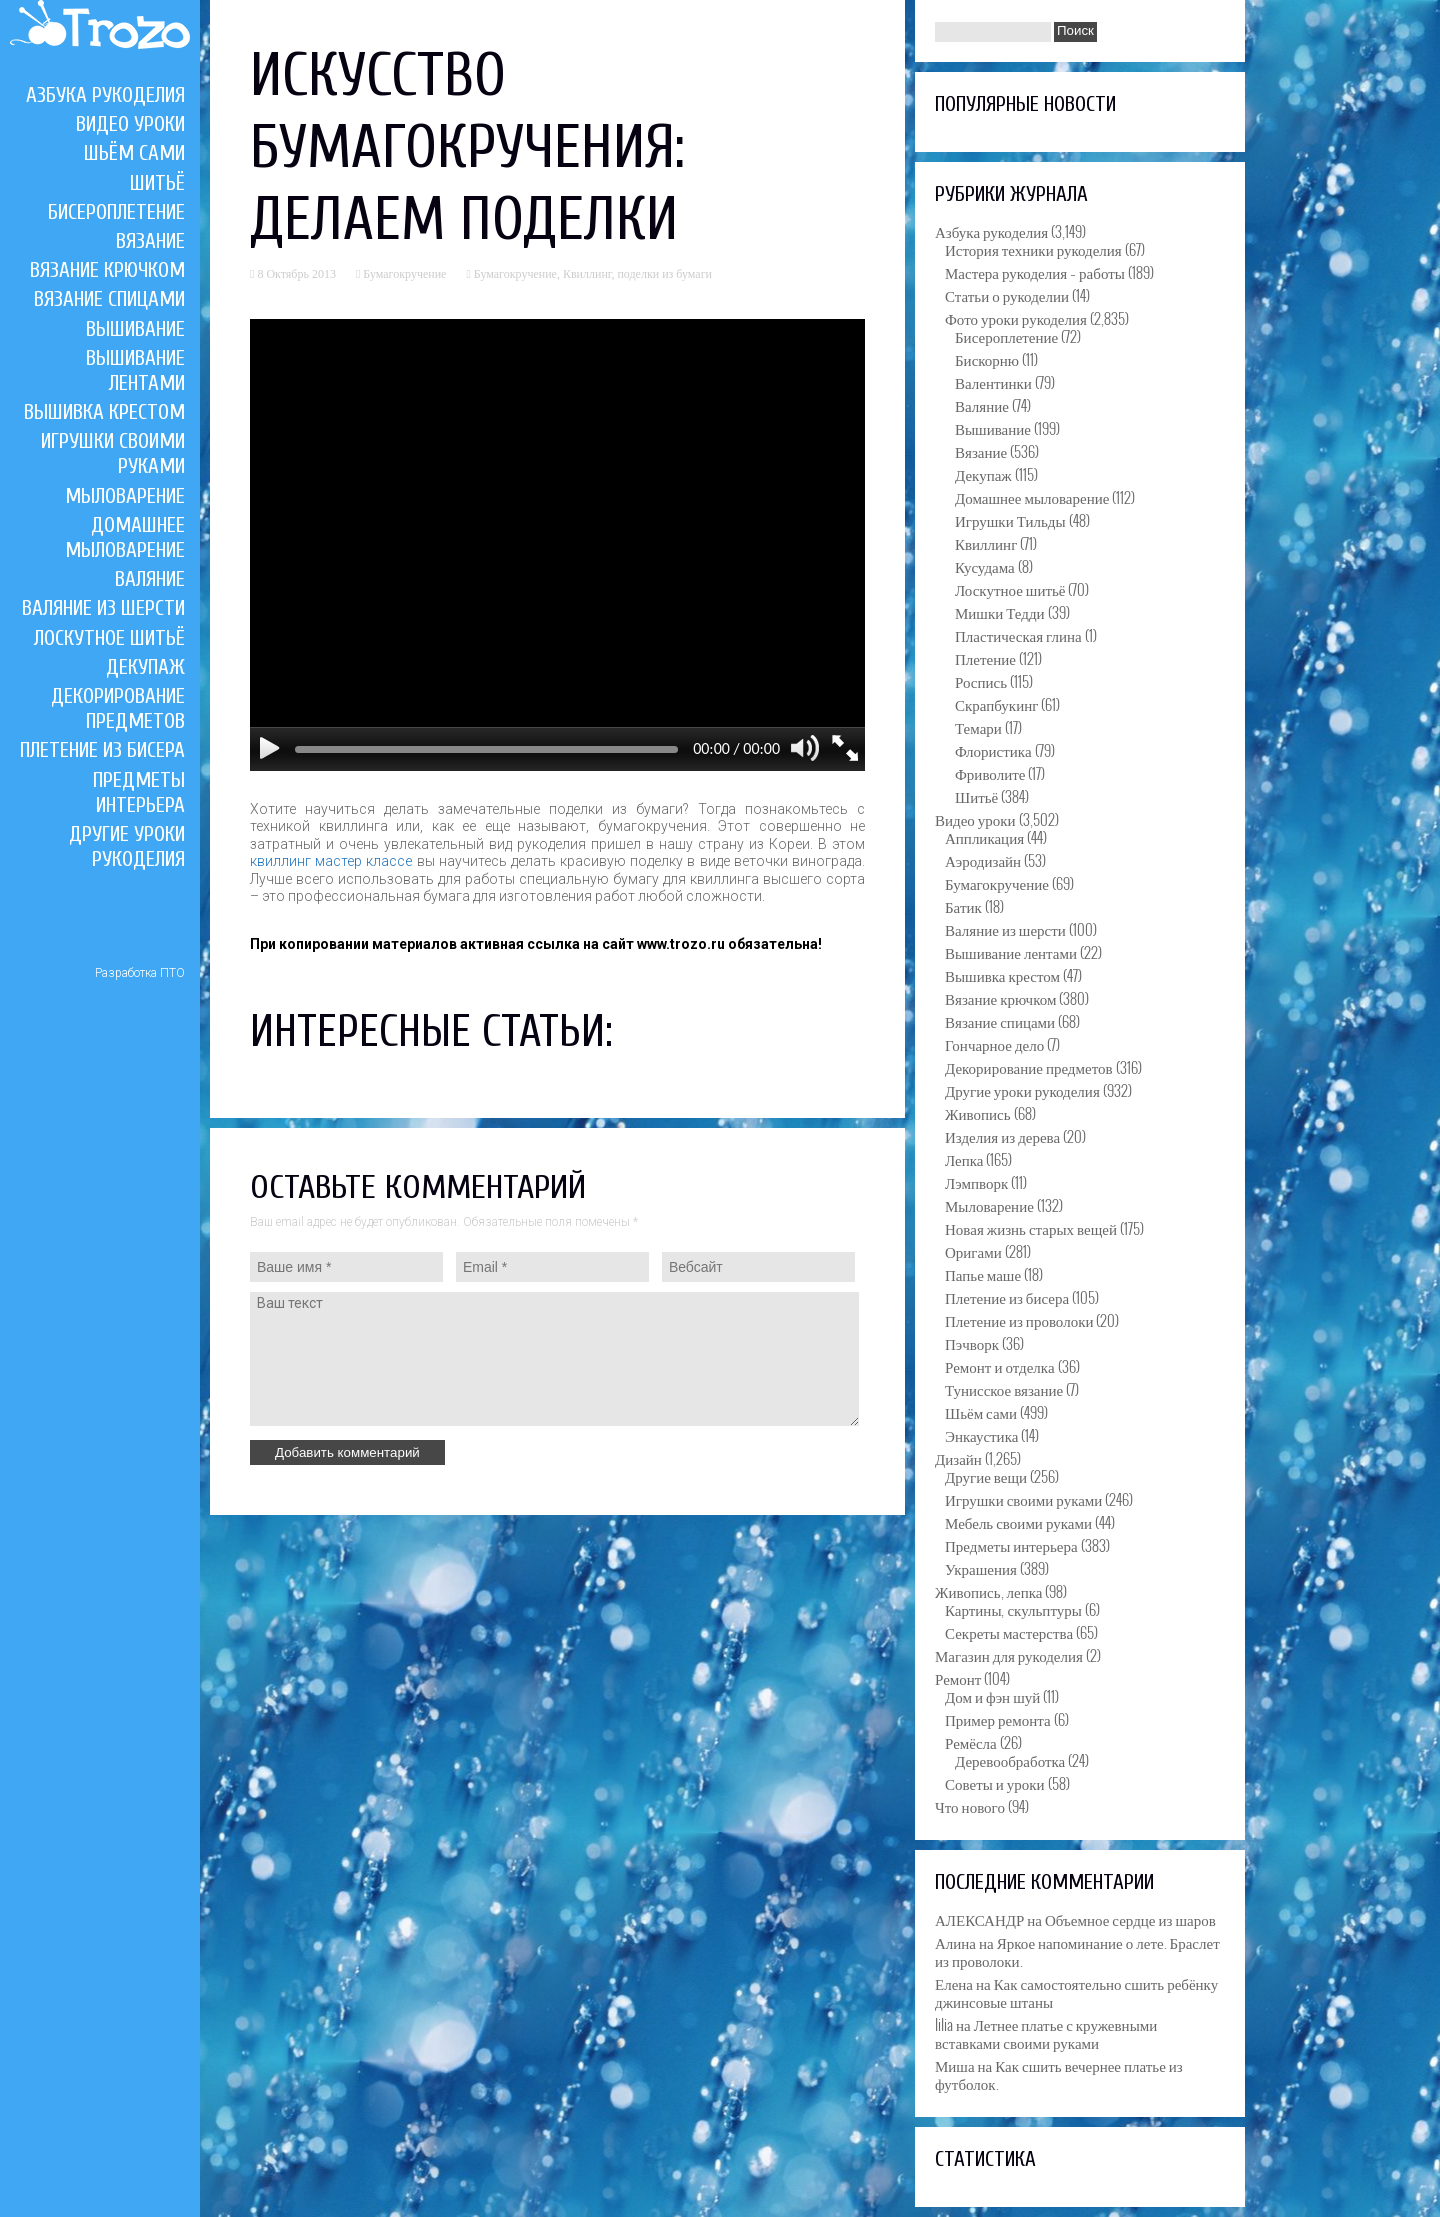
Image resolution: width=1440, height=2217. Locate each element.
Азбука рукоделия (105, 95)
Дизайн (958, 1458)
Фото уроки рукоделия (1016, 318)
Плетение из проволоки (1019, 1320)
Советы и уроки (995, 1783)
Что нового (970, 1806)
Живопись (978, 1113)
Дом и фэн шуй (992, 1696)
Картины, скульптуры (1013, 1609)
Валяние (150, 579)
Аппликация (984, 837)
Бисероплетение (116, 212)
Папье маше (983, 1274)
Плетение (985, 658)
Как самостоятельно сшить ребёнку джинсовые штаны (1076, 1992)
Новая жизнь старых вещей (1031, 1228)
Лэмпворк (976, 1182)
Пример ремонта (998, 1719)
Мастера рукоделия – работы (1035, 272)
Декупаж (145, 667)
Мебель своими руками (1018, 1522)
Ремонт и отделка (1000, 1366)
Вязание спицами (109, 299)
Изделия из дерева (1002, 1136)
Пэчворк (972, 1343)
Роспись (981, 681)
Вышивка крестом (104, 412)
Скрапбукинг (996, 704)
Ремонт (958, 1678)
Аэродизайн (983, 860)
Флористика (993, 750)
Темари (978, 727)
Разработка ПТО (140, 973)
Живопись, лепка (988, 1591)
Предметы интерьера (139, 792)
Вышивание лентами (135, 370)
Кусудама (985, 566)
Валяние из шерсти (103, 608)
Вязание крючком (107, 270)
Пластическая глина (1018, 635)
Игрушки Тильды (1010, 520)
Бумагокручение (404, 274)
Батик (963, 906)
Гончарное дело (994, 1044)
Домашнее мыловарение (125, 537)
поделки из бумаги (664, 274)
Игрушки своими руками (1023, 1499)
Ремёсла (971, 1742)
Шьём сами (134, 153)
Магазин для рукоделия (1009, 1655)
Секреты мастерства (1009, 1632)
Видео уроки (130, 124)
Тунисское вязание (1004, 1389)
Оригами (973, 1251)
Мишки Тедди (1000, 612)
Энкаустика (981, 1435)
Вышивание (135, 329)
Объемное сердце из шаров (1130, 1919)
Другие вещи (986, 1476)
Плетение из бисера (102, 750)
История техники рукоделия (1033, 249)
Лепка (964, 1159)
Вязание (150, 241)
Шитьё (157, 183)
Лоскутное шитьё (109, 638)
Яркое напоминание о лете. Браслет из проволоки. (1077, 1951)
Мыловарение (125, 496)
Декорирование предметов (118, 708)
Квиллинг (587, 274)
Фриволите (990, 773)
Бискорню (987, 359)
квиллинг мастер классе (331, 861)
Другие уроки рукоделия (127, 846)
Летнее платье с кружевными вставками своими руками (1046, 2033)
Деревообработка (1010, 1760)
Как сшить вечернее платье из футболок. (1059, 2074)
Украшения (981, 1568)
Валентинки (993, 382)
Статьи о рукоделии (1007, 295)
